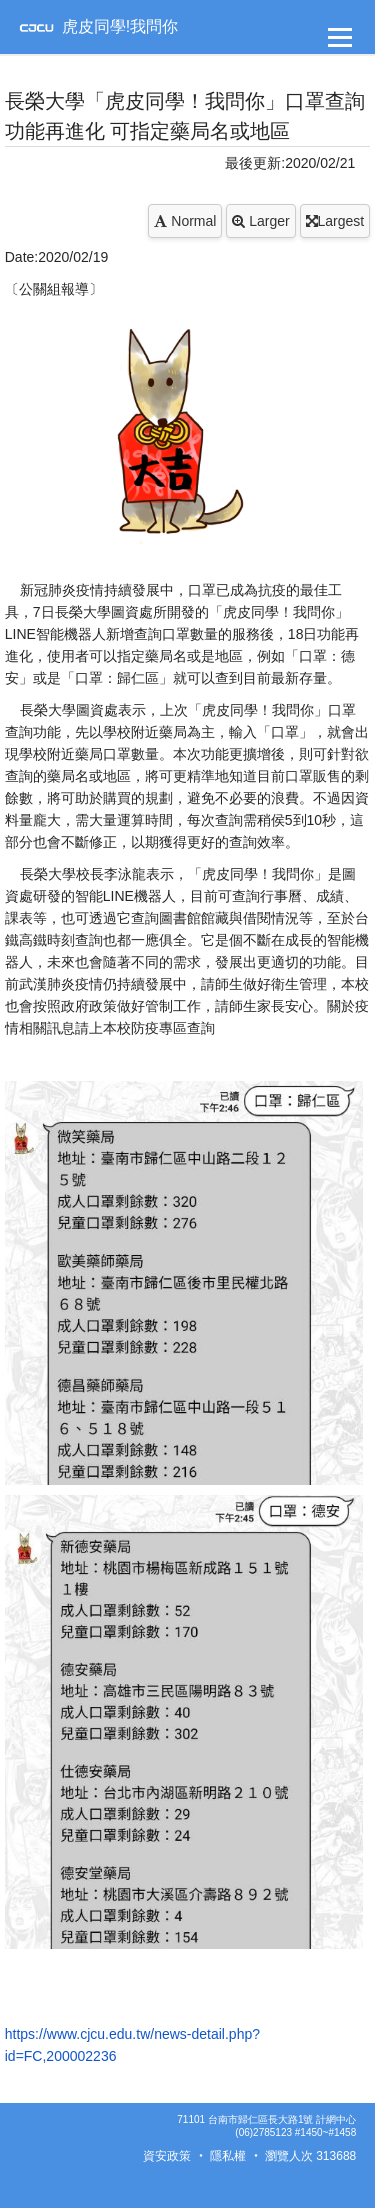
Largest (335, 221)
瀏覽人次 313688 (310, 2156)
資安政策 (167, 2156)
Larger (260, 221)
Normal (185, 221)
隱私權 (228, 2156)
